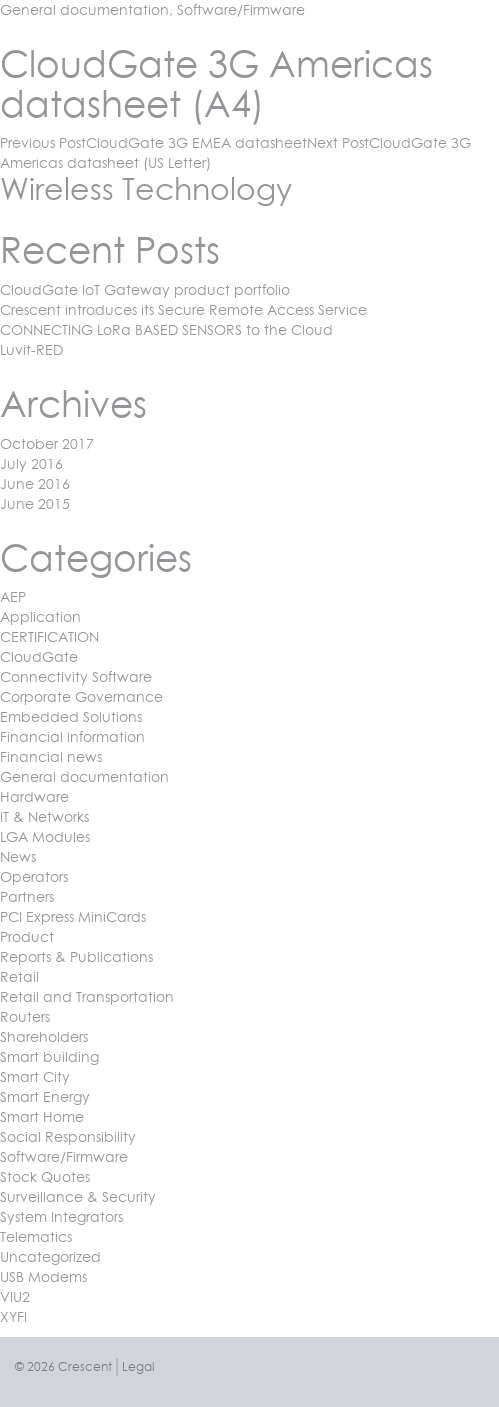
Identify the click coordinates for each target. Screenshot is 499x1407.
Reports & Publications (76, 956)
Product (27, 936)
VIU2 (15, 1296)
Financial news (51, 756)
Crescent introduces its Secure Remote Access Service (183, 309)
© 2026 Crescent (63, 1366)
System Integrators (61, 1216)
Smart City (35, 1076)
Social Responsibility (68, 1136)
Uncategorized (50, 1256)
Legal (138, 1366)
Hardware (34, 796)
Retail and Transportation (87, 996)
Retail (19, 976)
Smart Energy (45, 1096)
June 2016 (35, 483)
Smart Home (42, 1116)
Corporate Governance (81, 696)
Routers (25, 1016)
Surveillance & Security (78, 1196)
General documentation (84, 9)
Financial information (72, 736)
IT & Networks (44, 816)
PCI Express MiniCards (73, 916)
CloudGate (39, 656)
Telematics (36, 1236)
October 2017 (47, 443)
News (18, 856)
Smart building (49, 1056)
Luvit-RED (31, 349)
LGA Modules (45, 836)
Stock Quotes (45, 1176)
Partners (27, 896)
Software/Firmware (241, 9)
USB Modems (43, 1276)
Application (40, 616)
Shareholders (44, 1036)
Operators (34, 876)
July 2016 (31, 463)
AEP (13, 596)
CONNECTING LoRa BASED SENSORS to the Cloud (166, 329)
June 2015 (35, 503)
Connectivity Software (76, 676)
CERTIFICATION (49, 636)
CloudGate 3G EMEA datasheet (153, 142)
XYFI (13, 1316)
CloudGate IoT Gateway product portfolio (145, 289)
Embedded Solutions (71, 716)
